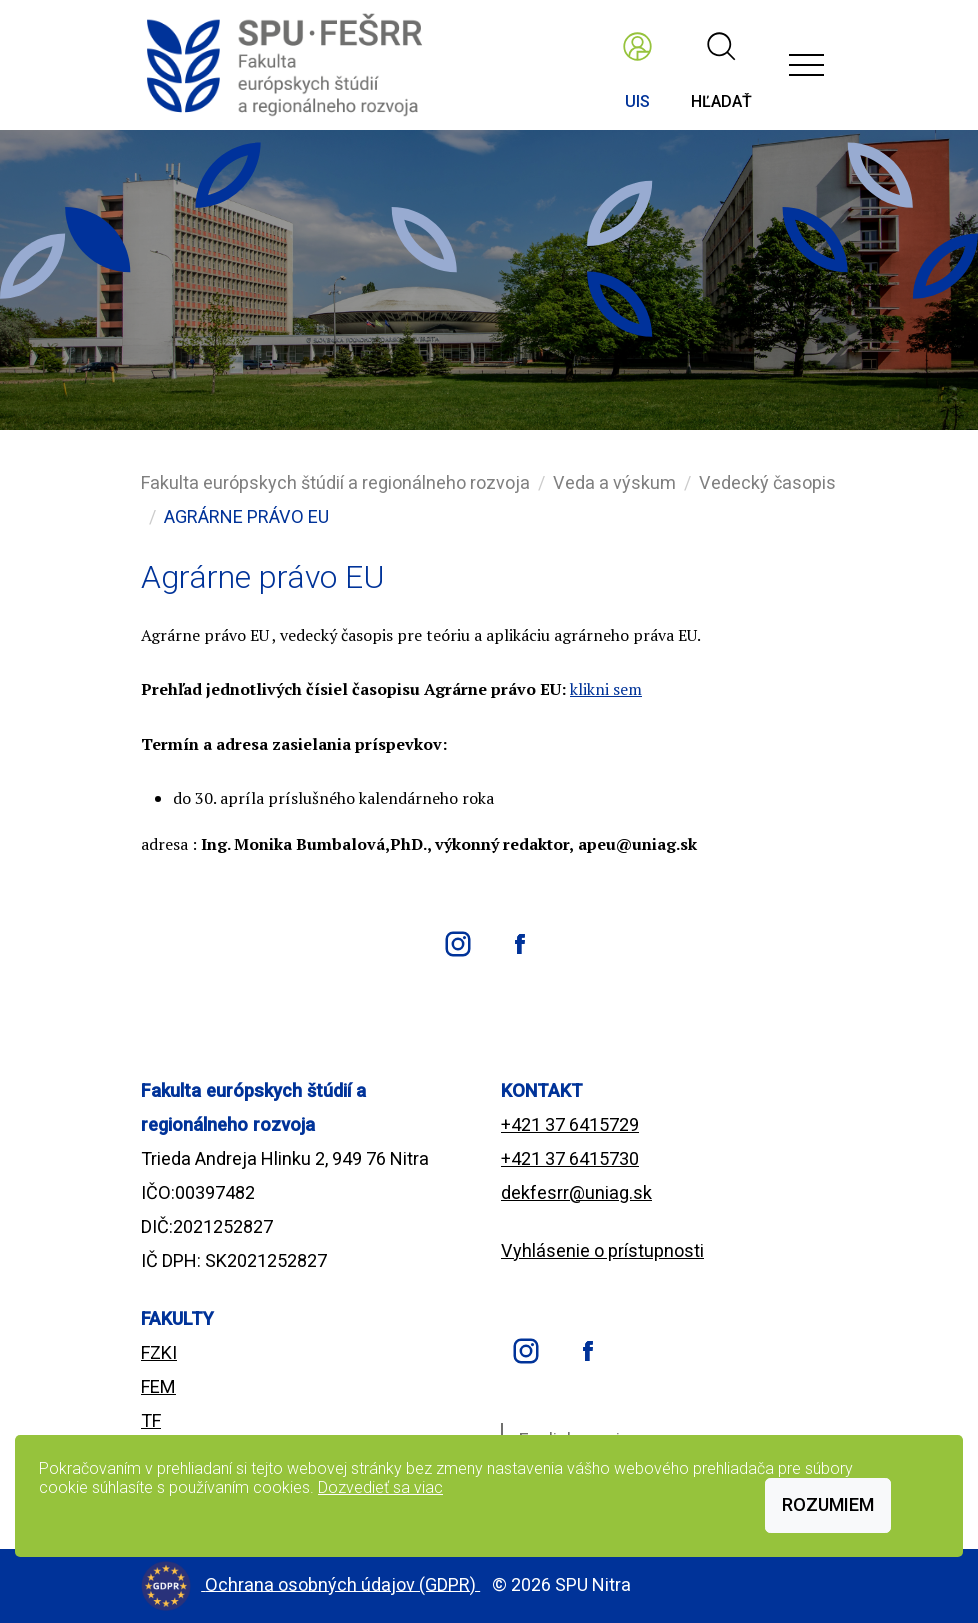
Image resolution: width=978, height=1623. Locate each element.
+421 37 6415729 (570, 1124)
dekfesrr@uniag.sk (576, 1192)
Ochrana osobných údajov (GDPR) (342, 1583)
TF (151, 1420)
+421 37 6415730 (570, 1158)
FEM (158, 1386)
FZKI (159, 1352)
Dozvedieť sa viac (380, 1487)
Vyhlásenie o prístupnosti (602, 1250)
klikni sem (606, 689)
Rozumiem (828, 1504)
